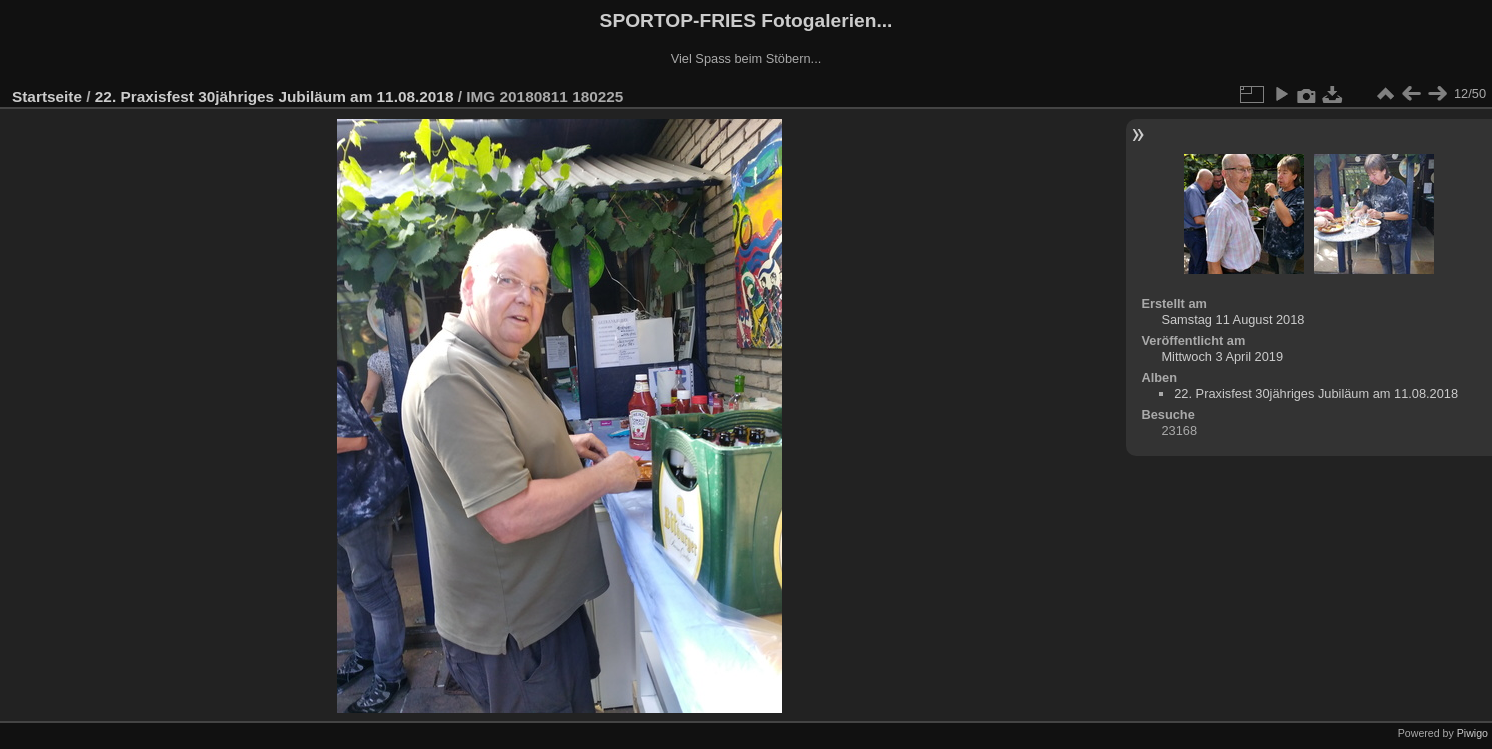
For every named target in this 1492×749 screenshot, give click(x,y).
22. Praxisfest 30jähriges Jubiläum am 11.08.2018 (274, 96)
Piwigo (1472, 733)
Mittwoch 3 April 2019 (1222, 356)
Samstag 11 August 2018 (1232, 319)
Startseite (47, 96)
